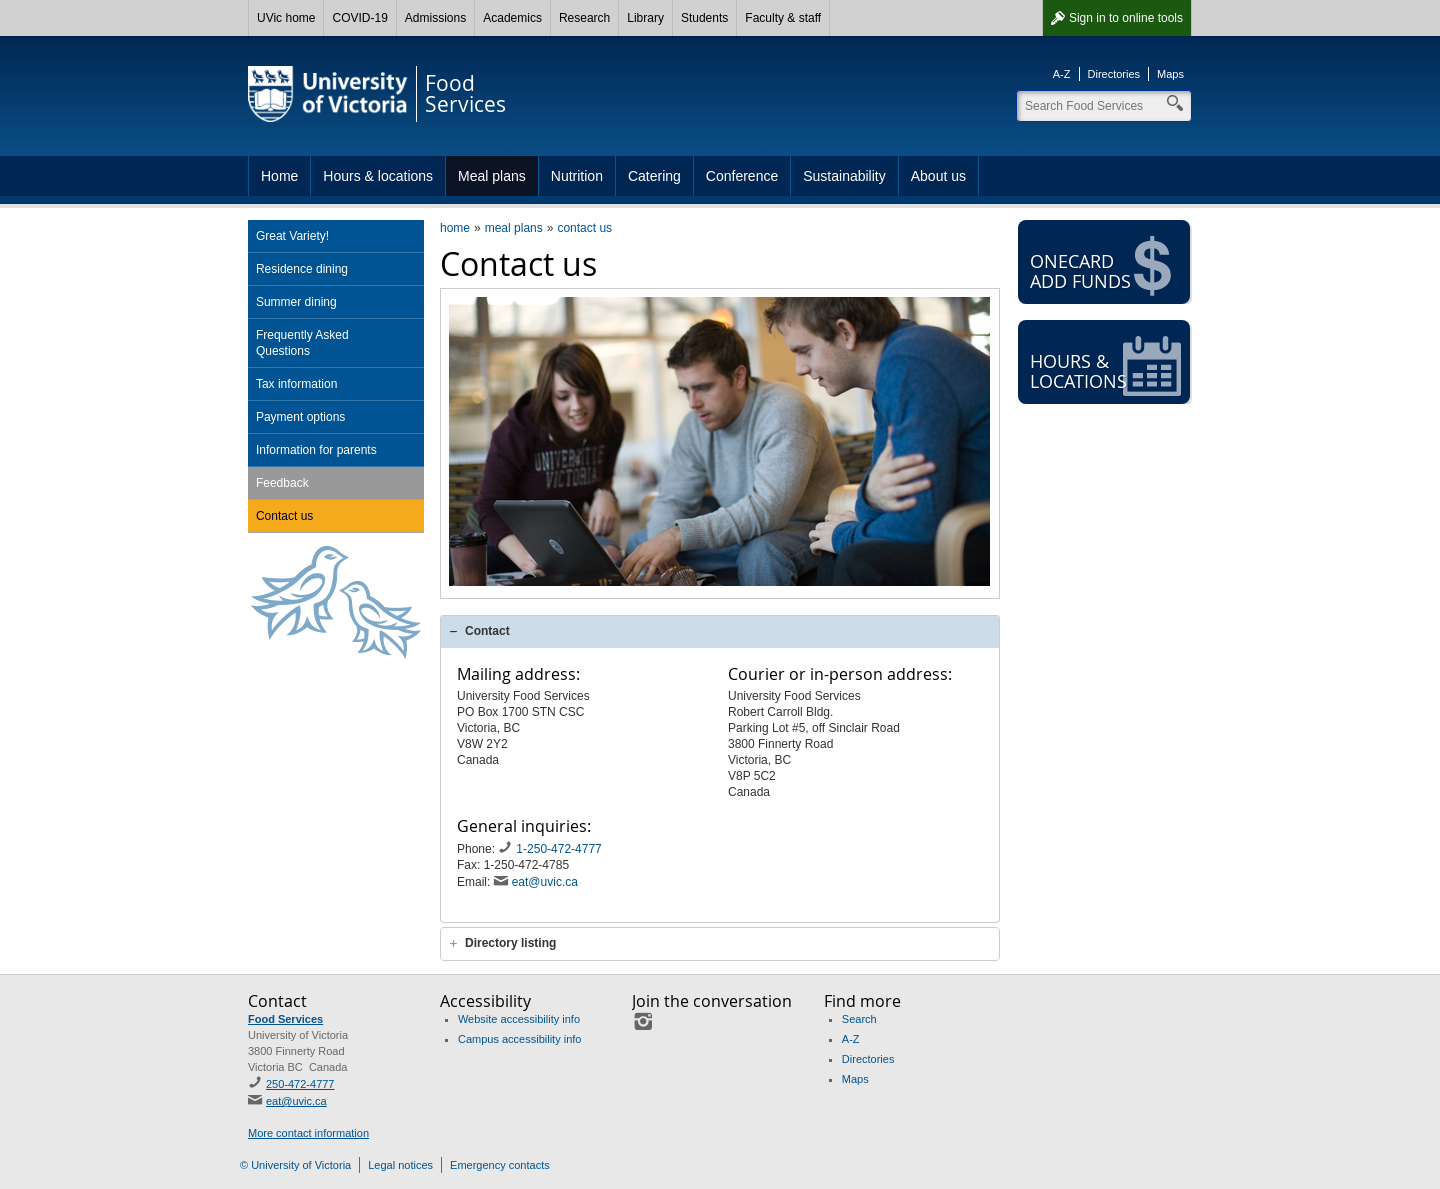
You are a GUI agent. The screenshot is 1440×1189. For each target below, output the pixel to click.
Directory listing (510, 943)
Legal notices (400, 1165)
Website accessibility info (519, 1019)
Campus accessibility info (520, 1039)
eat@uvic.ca (545, 882)
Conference (742, 176)
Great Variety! (292, 236)
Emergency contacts (500, 1165)
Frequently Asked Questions (302, 343)
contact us (584, 228)
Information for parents (316, 450)
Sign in (1126, 18)
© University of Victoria (295, 1165)
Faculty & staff (783, 18)
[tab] (720, 631)
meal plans (514, 228)
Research (584, 18)
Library (645, 18)
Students (704, 18)
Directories (1114, 74)
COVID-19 (359, 18)
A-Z (1062, 74)
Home (279, 176)
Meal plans (492, 176)
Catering (654, 176)
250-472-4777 (300, 1084)
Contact (487, 631)
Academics (512, 18)
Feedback (282, 483)
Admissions (435, 18)
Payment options (300, 417)
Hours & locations (378, 176)
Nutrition (577, 176)
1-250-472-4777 (560, 849)
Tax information (296, 384)
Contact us (284, 516)
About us (938, 176)
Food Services (285, 1019)
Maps (1170, 74)
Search (859, 1019)
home (455, 228)
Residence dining (302, 269)
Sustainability (844, 176)
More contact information (308, 1133)
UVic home (286, 18)
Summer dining (296, 302)
